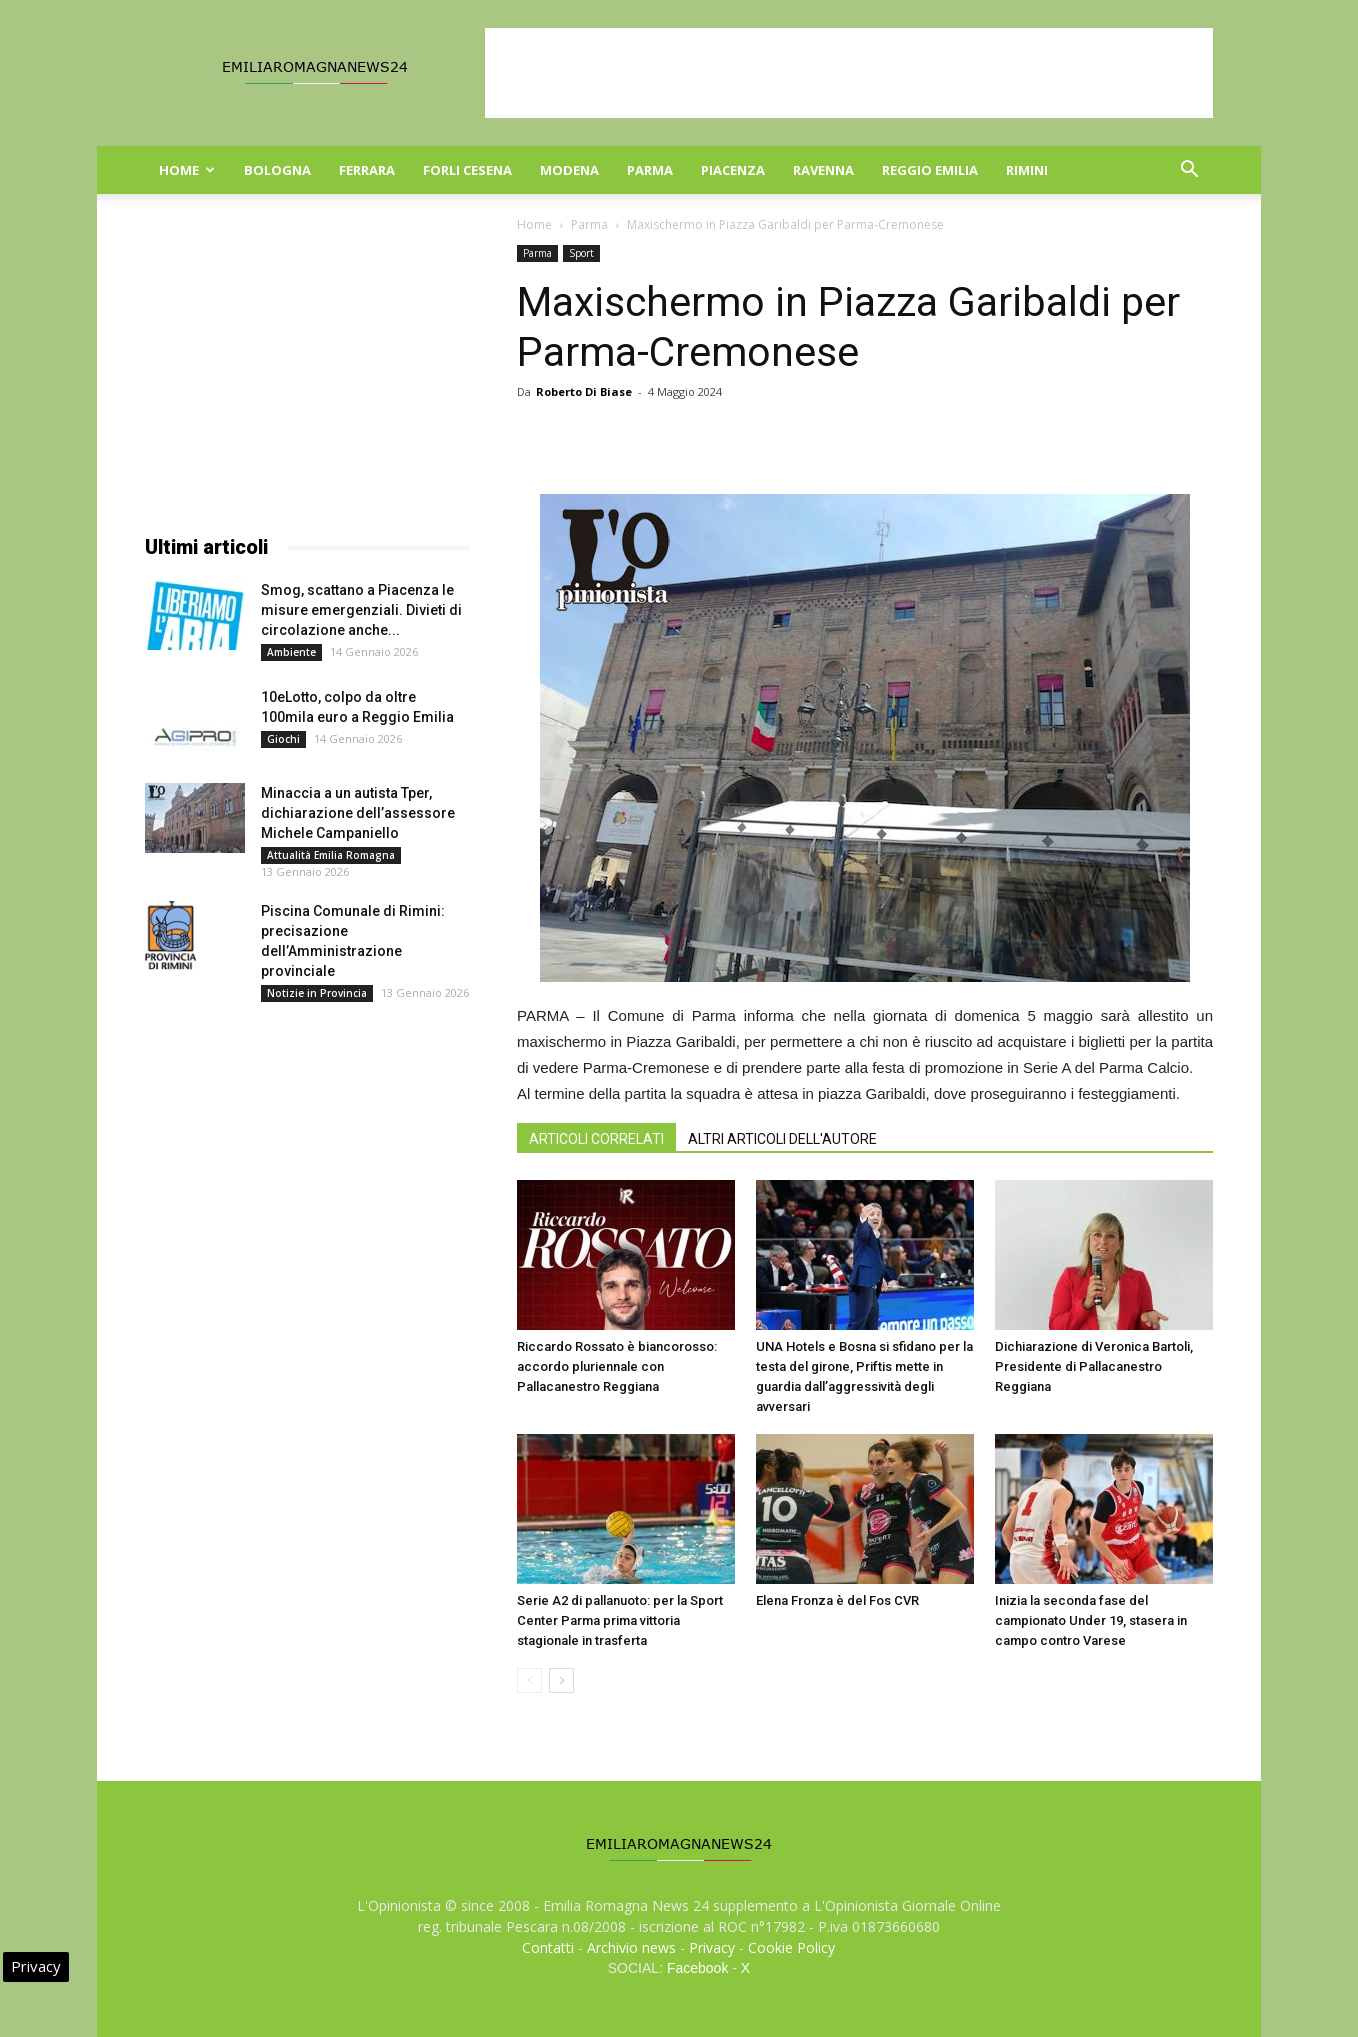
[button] (1189, 171)
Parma (650, 170)
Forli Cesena (467, 170)
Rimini (1027, 170)
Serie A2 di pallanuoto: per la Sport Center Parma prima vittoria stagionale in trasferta (620, 1620)
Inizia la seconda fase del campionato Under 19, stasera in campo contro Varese (1091, 1620)
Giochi (283, 739)
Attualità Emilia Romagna (331, 855)
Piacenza (733, 170)
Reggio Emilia (930, 170)
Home (187, 170)
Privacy (712, 1947)
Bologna (277, 170)
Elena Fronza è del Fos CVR (837, 1600)
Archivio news (631, 1947)
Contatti (548, 1947)
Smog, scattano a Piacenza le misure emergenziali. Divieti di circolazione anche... (361, 610)
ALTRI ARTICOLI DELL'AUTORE (782, 1139)
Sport (581, 253)
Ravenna (823, 170)
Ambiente (291, 652)
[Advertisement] (849, 73)
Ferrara (367, 170)
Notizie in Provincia (317, 993)
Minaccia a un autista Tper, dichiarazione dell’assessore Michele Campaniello (358, 813)
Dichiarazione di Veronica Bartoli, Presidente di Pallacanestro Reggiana (1094, 1366)
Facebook (697, 1968)
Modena (569, 170)
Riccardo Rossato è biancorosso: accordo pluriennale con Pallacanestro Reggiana (617, 1366)
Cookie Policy (791, 1947)
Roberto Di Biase (584, 391)
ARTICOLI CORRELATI (596, 1139)
